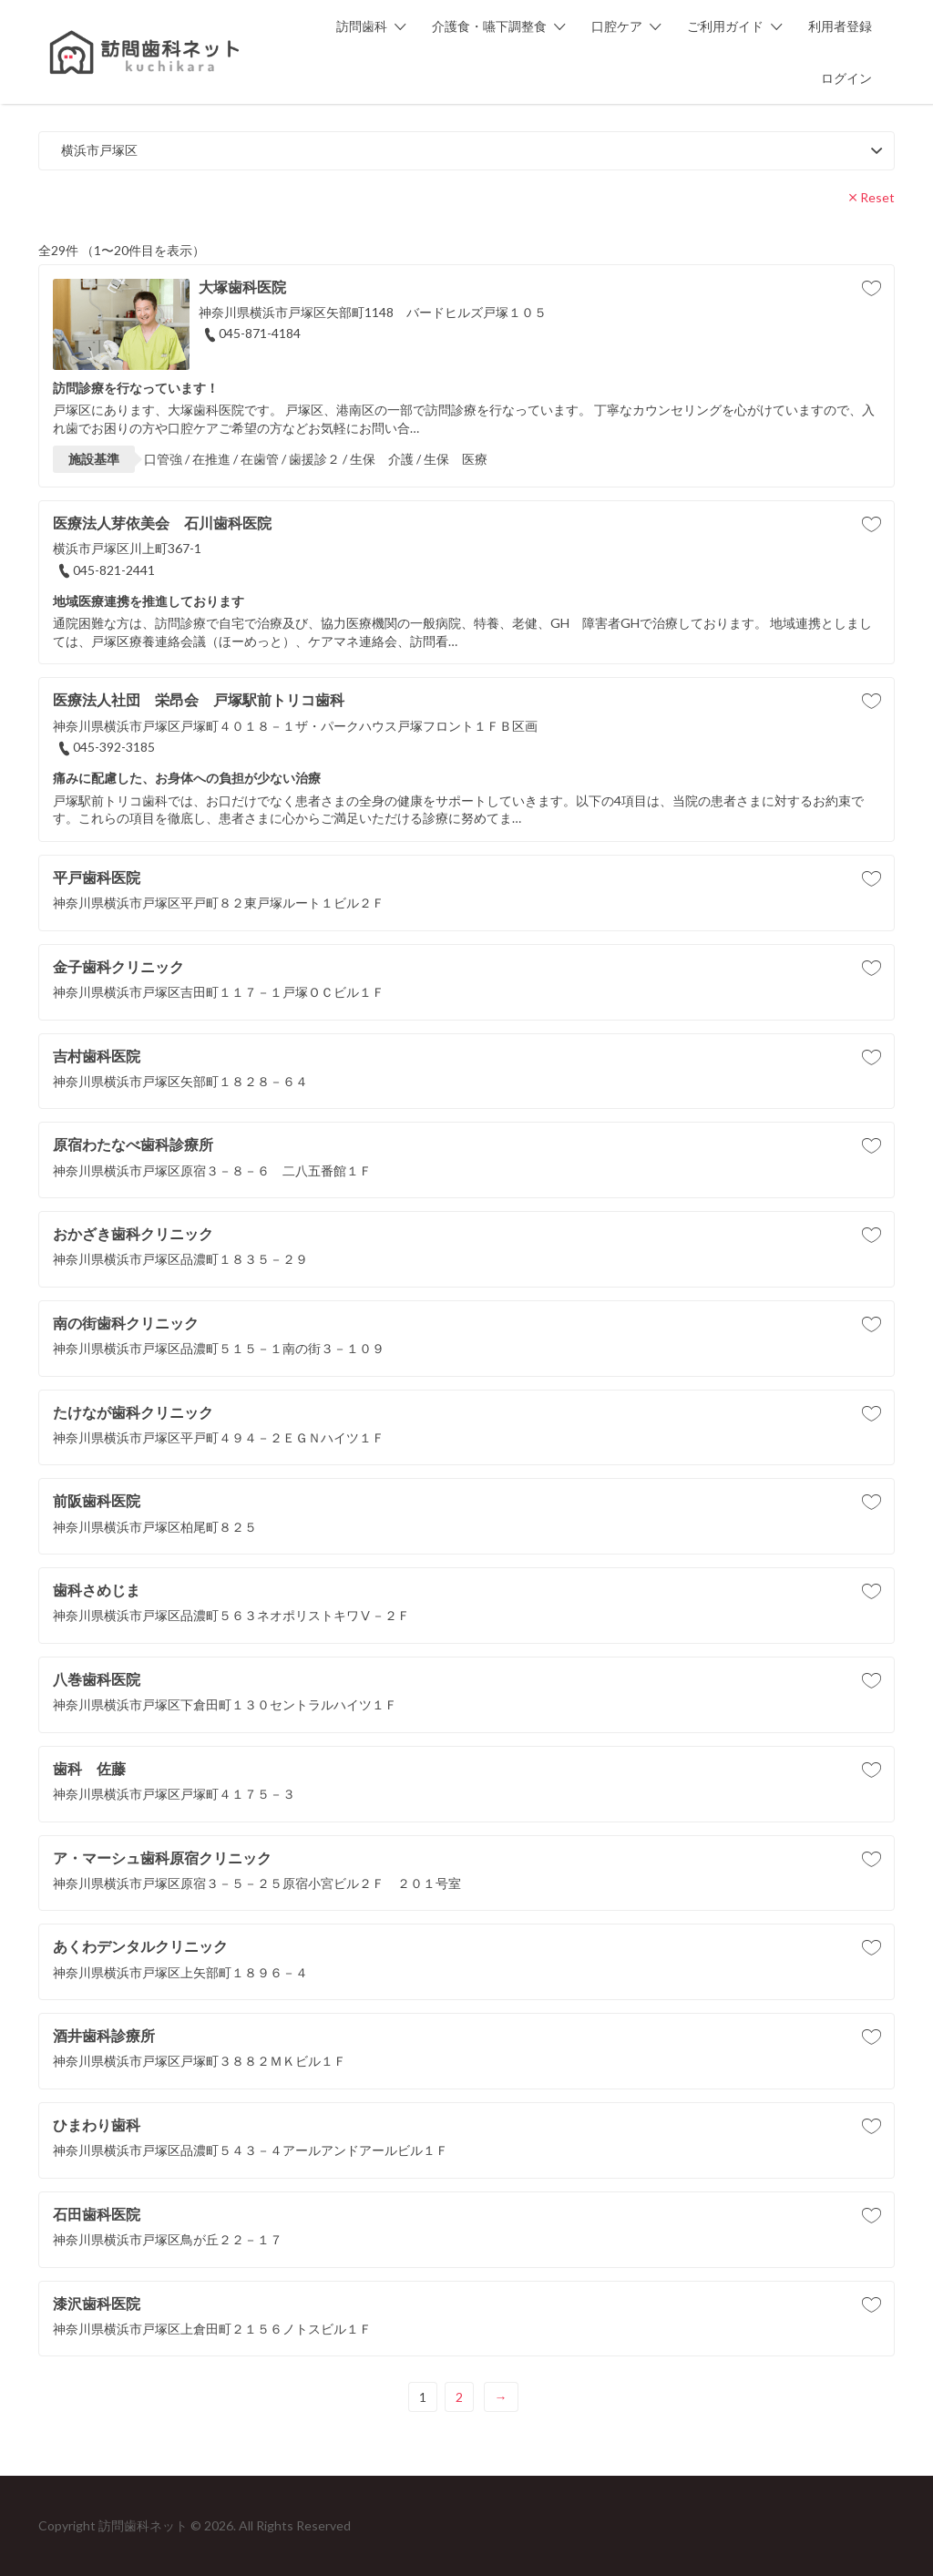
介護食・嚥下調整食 (489, 26)
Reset (877, 197)
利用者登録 (840, 26)
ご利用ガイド (725, 26)
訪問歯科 (361, 26)
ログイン (846, 78)
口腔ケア (616, 26)
